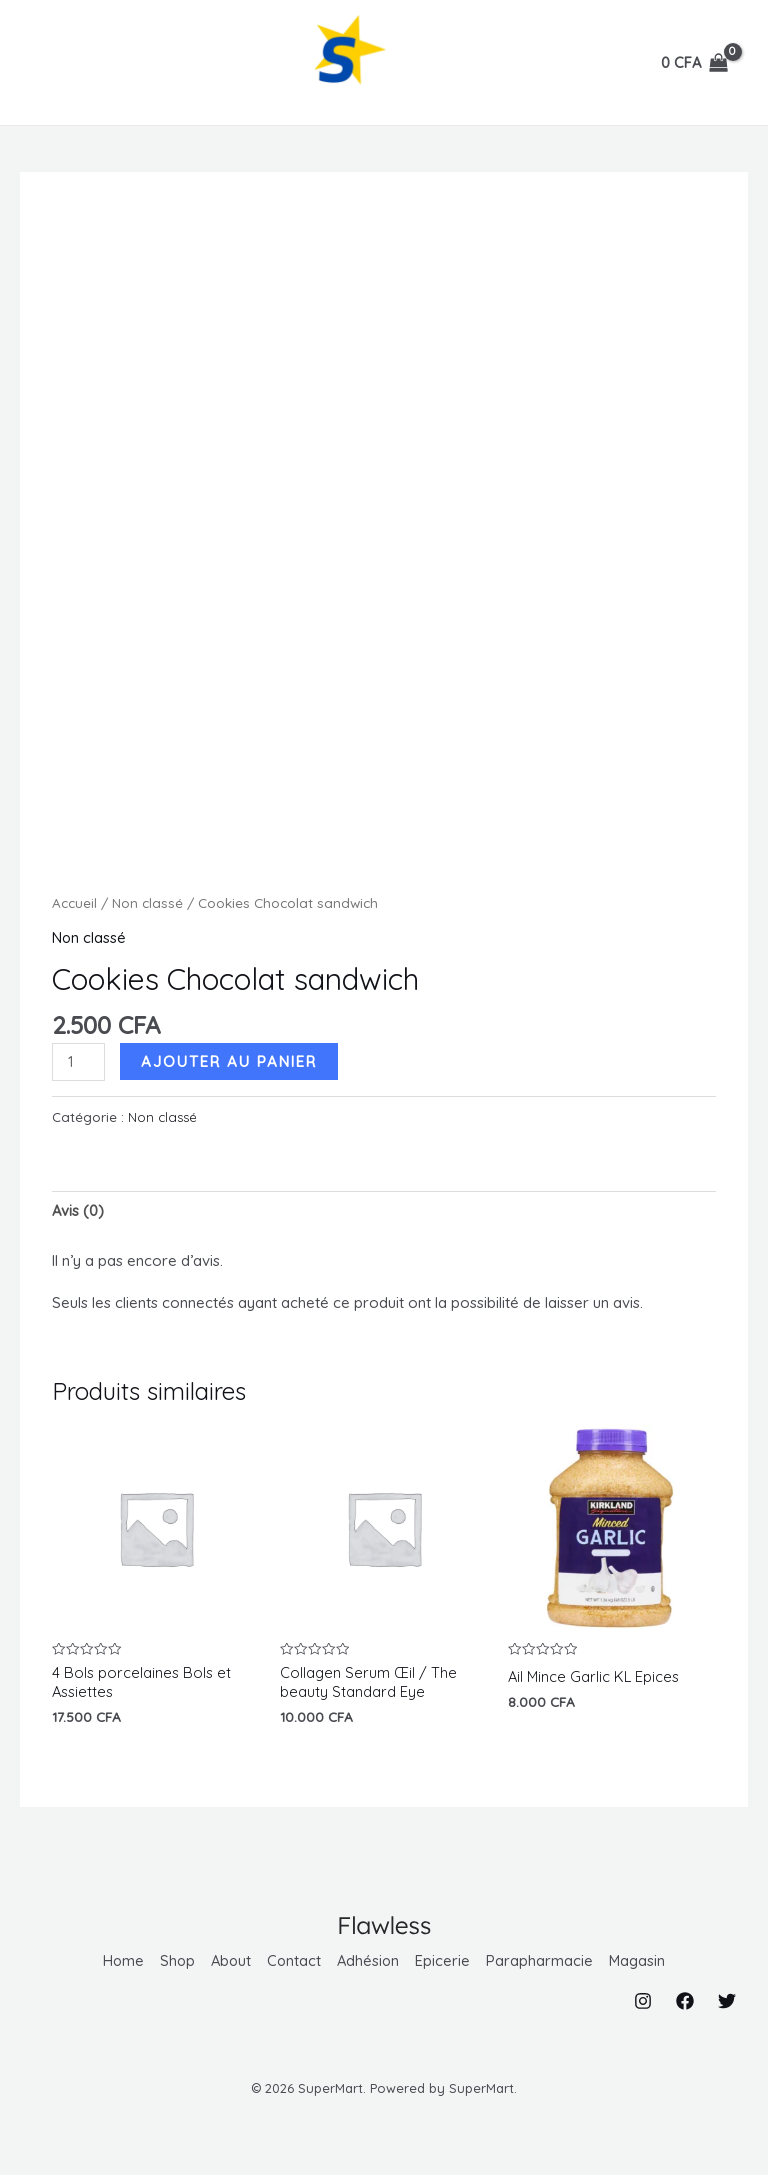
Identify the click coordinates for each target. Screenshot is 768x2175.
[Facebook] (685, 2001)
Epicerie (445, 1962)
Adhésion (370, 1962)
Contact (294, 1962)
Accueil (74, 902)
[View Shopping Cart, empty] (694, 63)
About (230, 1962)
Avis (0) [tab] (78, 1211)
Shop (175, 1962)
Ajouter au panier (231, 1061)
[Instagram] (643, 2001)
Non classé (148, 902)
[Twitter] (727, 2001)
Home (120, 1962)
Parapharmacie (542, 1962)
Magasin (640, 1962)
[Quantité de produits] (79, 1062)
